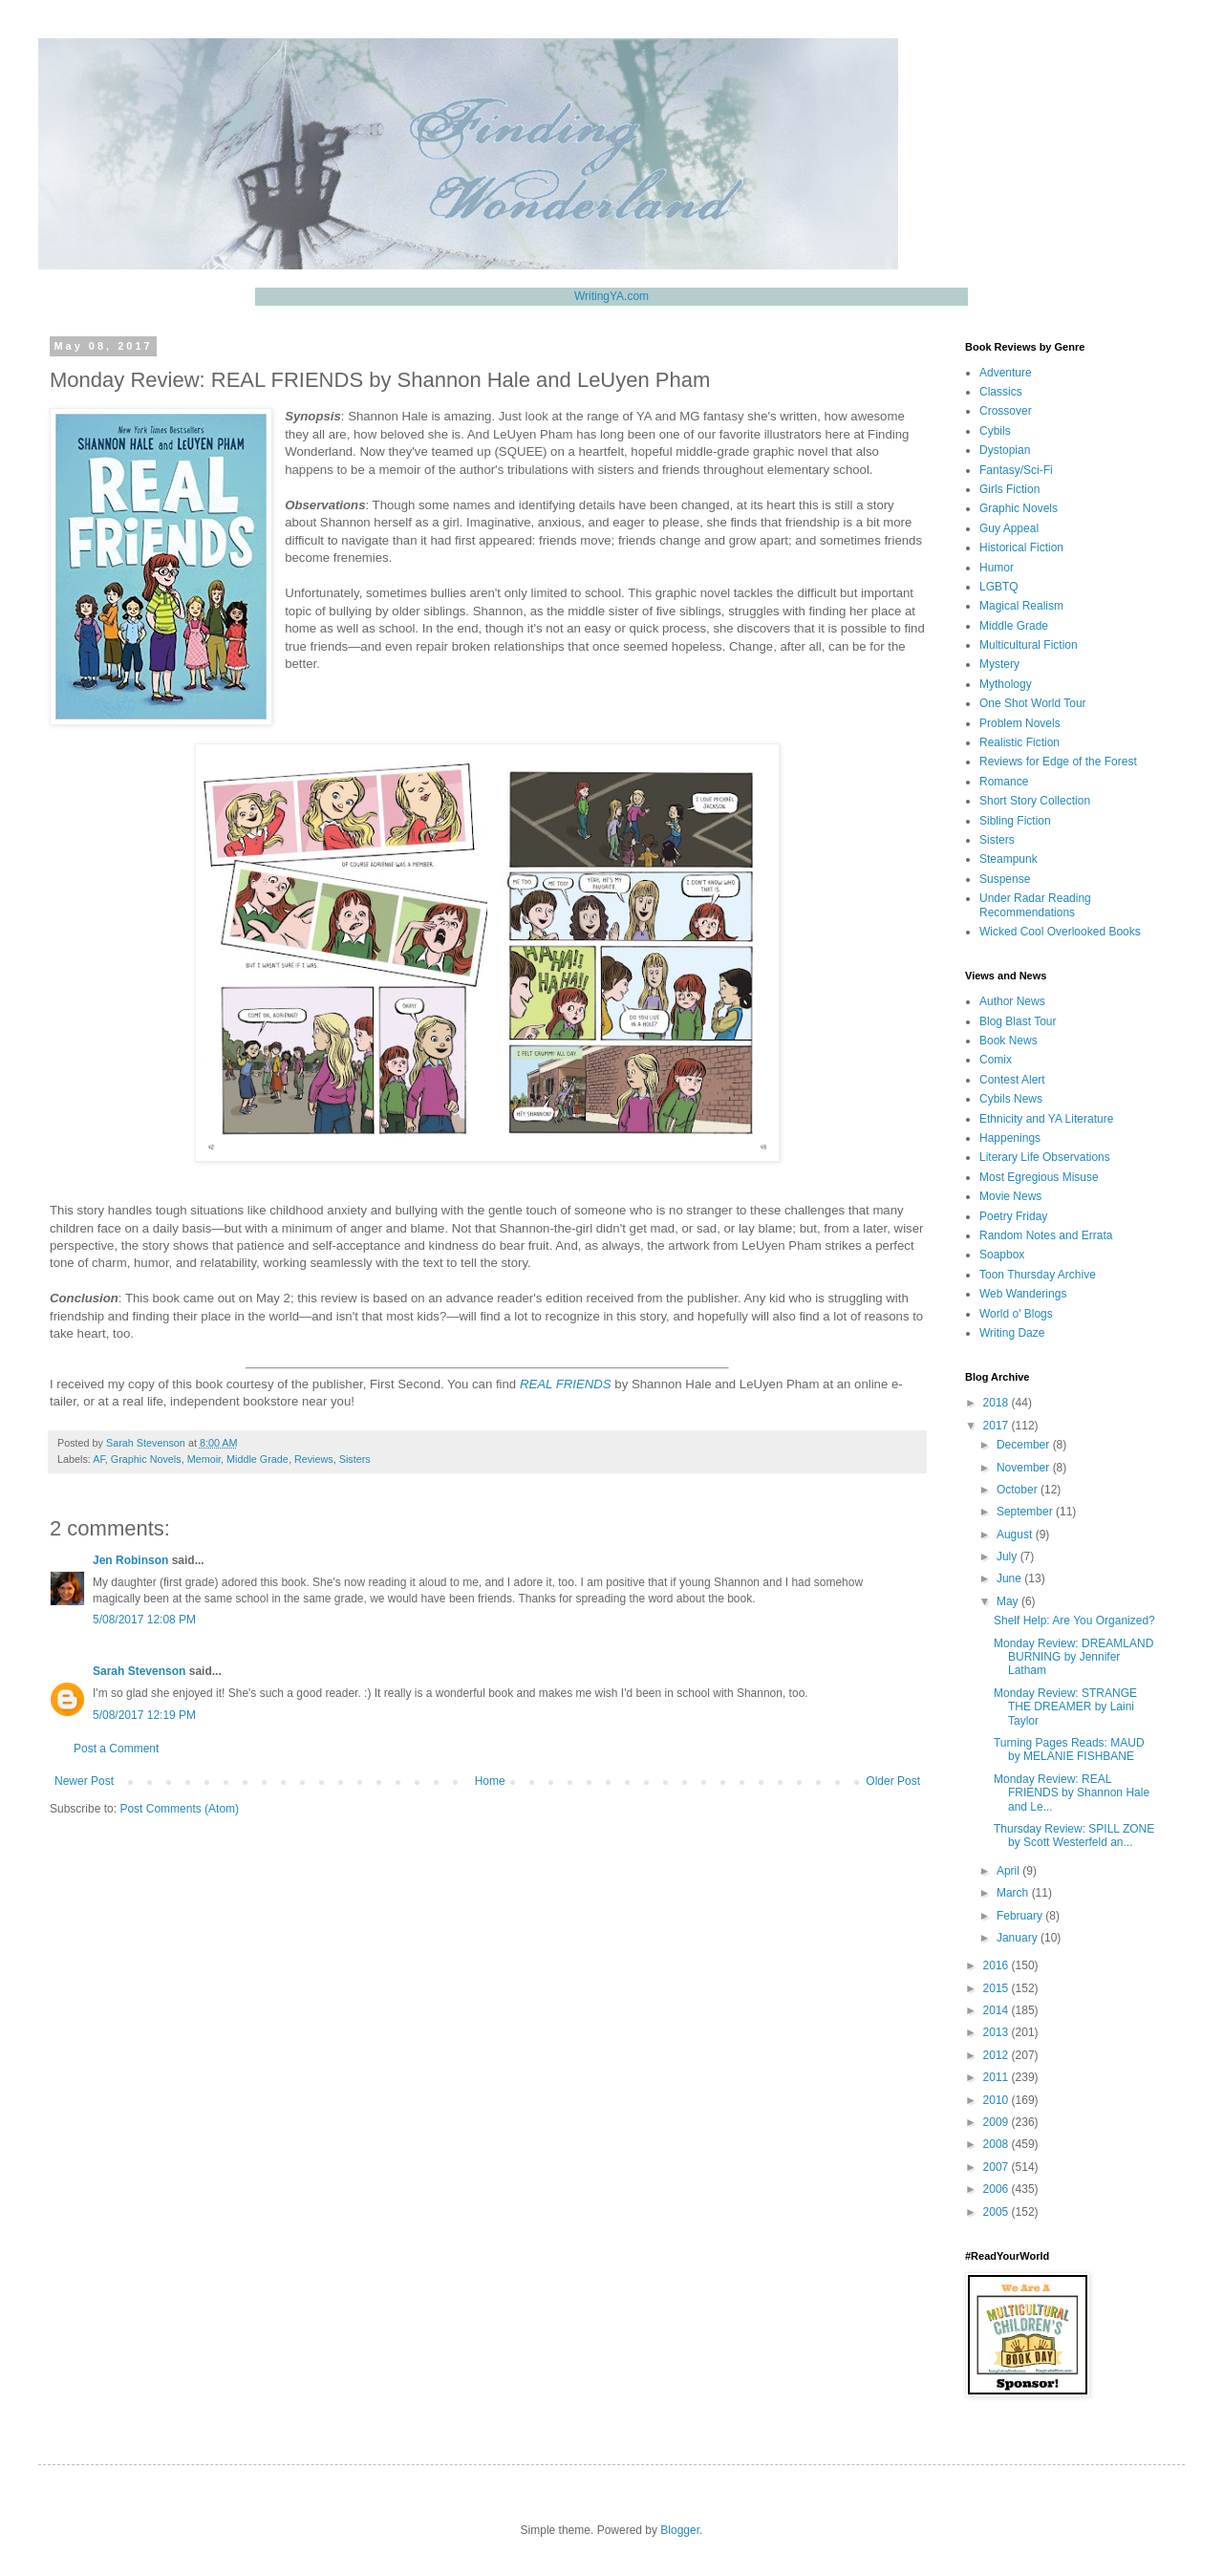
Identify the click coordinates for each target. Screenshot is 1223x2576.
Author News (1012, 1001)
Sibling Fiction (1015, 820)
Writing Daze (1011, 1333)
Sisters (355, 1459)
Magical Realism (1021, 605)
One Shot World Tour (1032, 703)
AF (99, 1459)
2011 (997, 2077)
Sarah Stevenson (139, 1671)
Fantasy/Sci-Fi (1016, 470)
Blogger (679, 2530)
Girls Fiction (1009, 489)
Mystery (999, 664)
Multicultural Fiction (1028, 645)
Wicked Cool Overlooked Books (1060, 931)
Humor (996, 567)
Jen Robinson (130, 1560)
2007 (997, 2167)
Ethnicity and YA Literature (1046, 1119)
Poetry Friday (1013, 1216)
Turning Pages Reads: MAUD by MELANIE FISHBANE (1069, 1749)
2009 (997, 2122)
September (1026, 1511)
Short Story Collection (1034, 800)
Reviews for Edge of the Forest (1058, 761)
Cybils (995, 431)
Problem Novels (1020, 723)
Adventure (1005, 372)
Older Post (893, 1781)
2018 (997, 1402)
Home (490, 1781)
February (1021, 1915)
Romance (1003, 781)
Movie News (1010, 1196)
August (1016, 1534)
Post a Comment (116, 1748)
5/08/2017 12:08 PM (144, 1619)
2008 (997, 2144)
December (1025, 1444)
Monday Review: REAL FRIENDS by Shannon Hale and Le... (1071, 1793)
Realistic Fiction (1019, 742)
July (1008, 1556)
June (1010, 1578)
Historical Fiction (1021, 547)
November (1025, 1467)
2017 (997, 1425)
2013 (997, 2032)
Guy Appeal (1009, 528)
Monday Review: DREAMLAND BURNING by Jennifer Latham (1073, 1657)
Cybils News (1010, 1099)
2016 (997, 1965)
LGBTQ (999, 586)
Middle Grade (257, 1459)
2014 (997, 2010)
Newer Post (84, 1781)
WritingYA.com (611, 296)
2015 (997, 1988)
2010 (997, 2100)
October (1019, 1489)
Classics (1000, 391)
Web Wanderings (1022, 1293)
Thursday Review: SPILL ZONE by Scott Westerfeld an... (1074, 1835)
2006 (997, 2189)
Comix (995, 1059)
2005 (997, 2212)
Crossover (1005, 411)
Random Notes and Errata (1045, 1235)
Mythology (1005, 684)
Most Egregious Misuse (1039, 1177)
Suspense (1004, 879)
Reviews (313, 1459)
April (1009, 1871)
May (1009, 1601)
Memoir (204, 1459)
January (1019, 1937)
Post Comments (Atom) (179, 1808)
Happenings (1010, 1138)
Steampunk (1008, 859)
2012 (997, 2055)
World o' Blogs (1016, 1313)
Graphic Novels (146, 1459)
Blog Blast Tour (1018, 1021)
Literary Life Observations (1044, 1157)
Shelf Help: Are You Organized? (1074, 1620)
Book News (1008, 1040)
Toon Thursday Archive (1037, 1274)
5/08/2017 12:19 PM (144, 1715)
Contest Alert (1012, 1079)
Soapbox (1001, 1254)
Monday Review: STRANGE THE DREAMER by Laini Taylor (1065, 1707)
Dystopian (1004, 450)
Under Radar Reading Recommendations (1035, 904)
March (1014, 1893)
